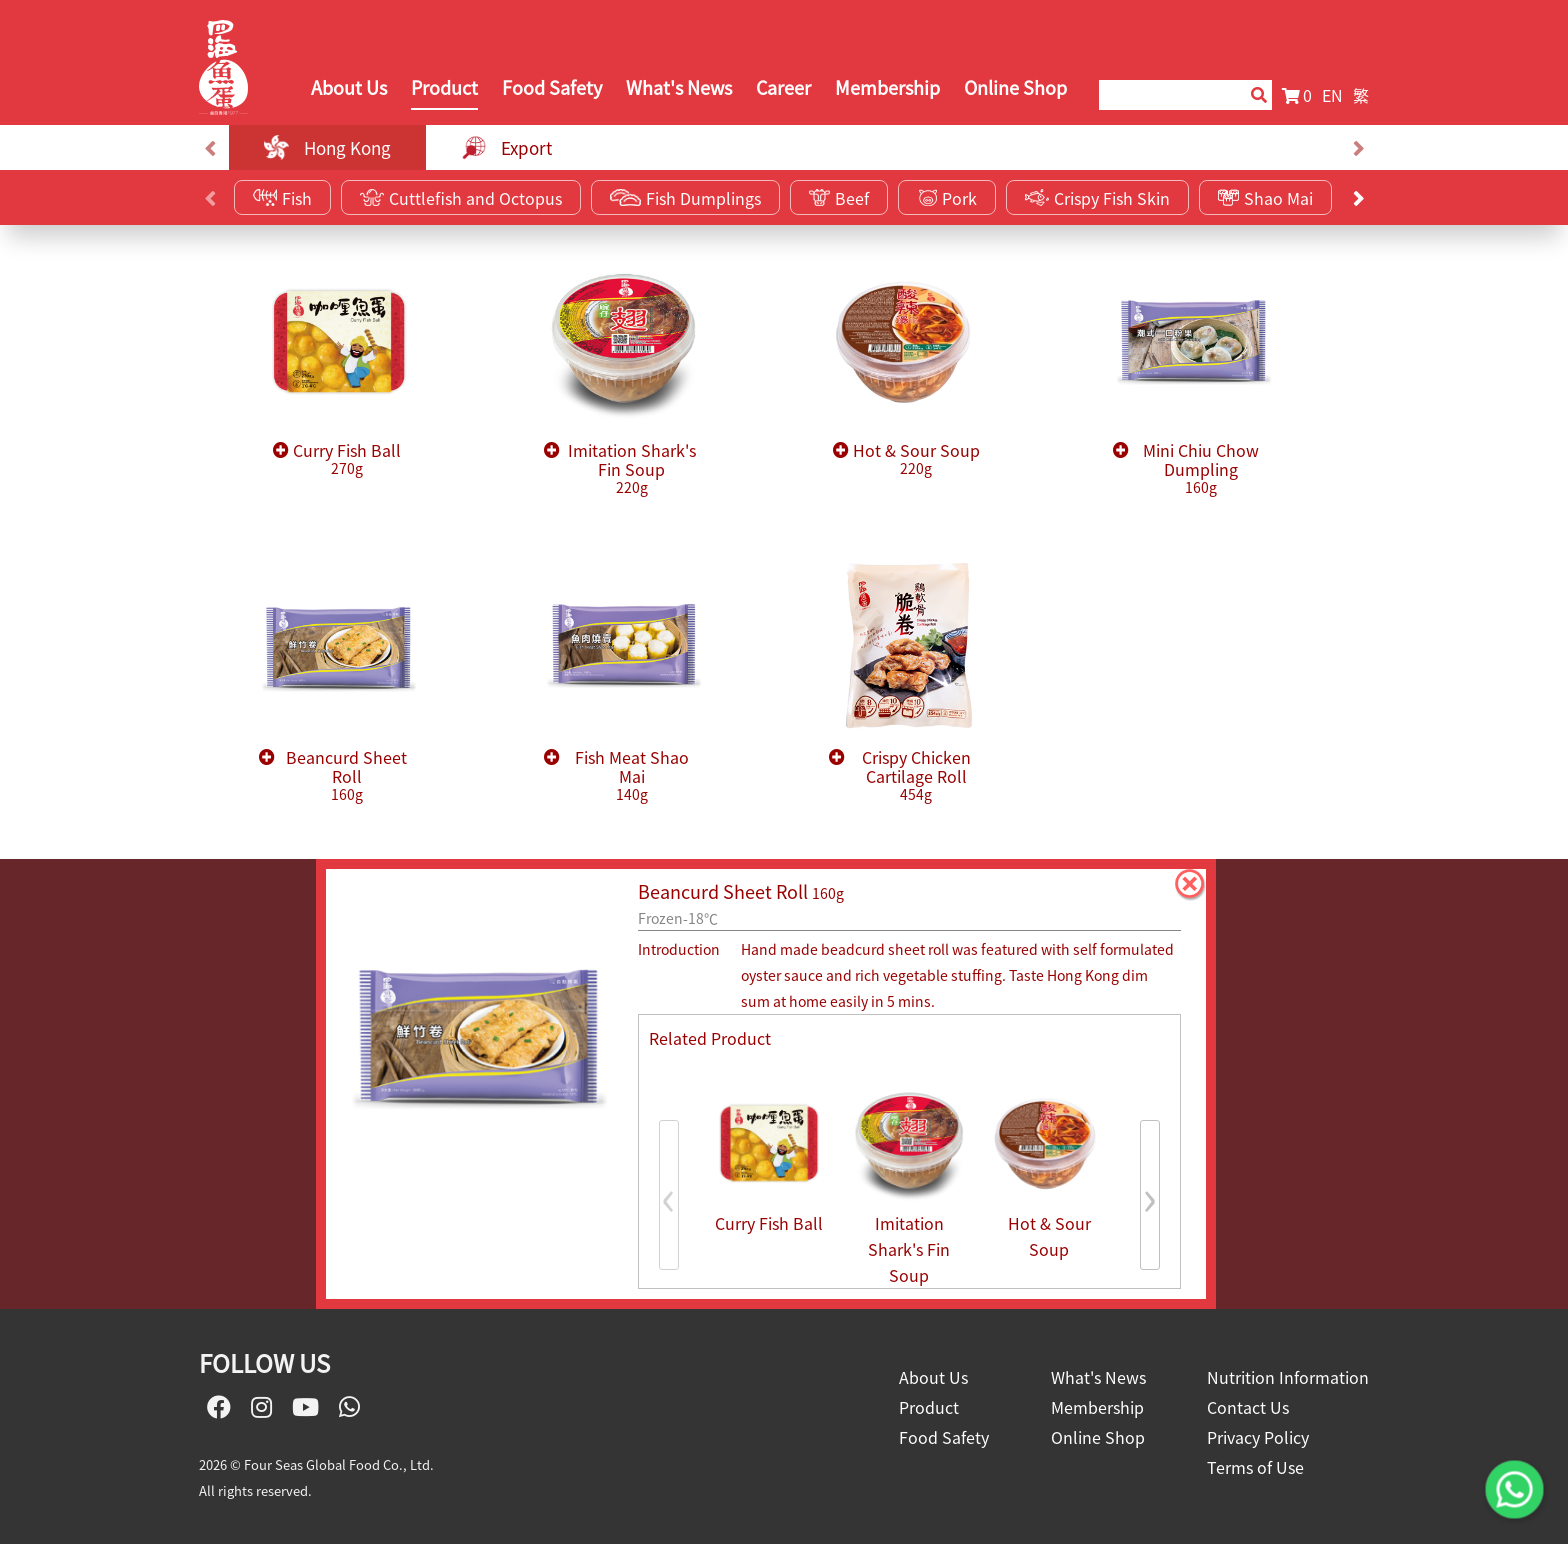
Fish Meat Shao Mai (632, 776)
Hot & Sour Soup (916, 459)
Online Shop (1015, 87)
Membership (887, 87)
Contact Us (1248, 1407)
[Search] (1165, 95)
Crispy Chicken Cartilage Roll (917, 776)
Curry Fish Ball (347, 459)
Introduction (679, 949)
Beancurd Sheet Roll (347, 776)
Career (783, 87)
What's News (679, 87)
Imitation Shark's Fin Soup (632, 469)
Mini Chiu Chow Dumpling (1201, 469)
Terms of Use (1255, 1467)
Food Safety (552, 87)
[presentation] (209, 148)
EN (1332, 95)
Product (444, 87)
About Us (349, 87)
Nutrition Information (1288, 1377)
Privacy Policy (1258, 1437)
